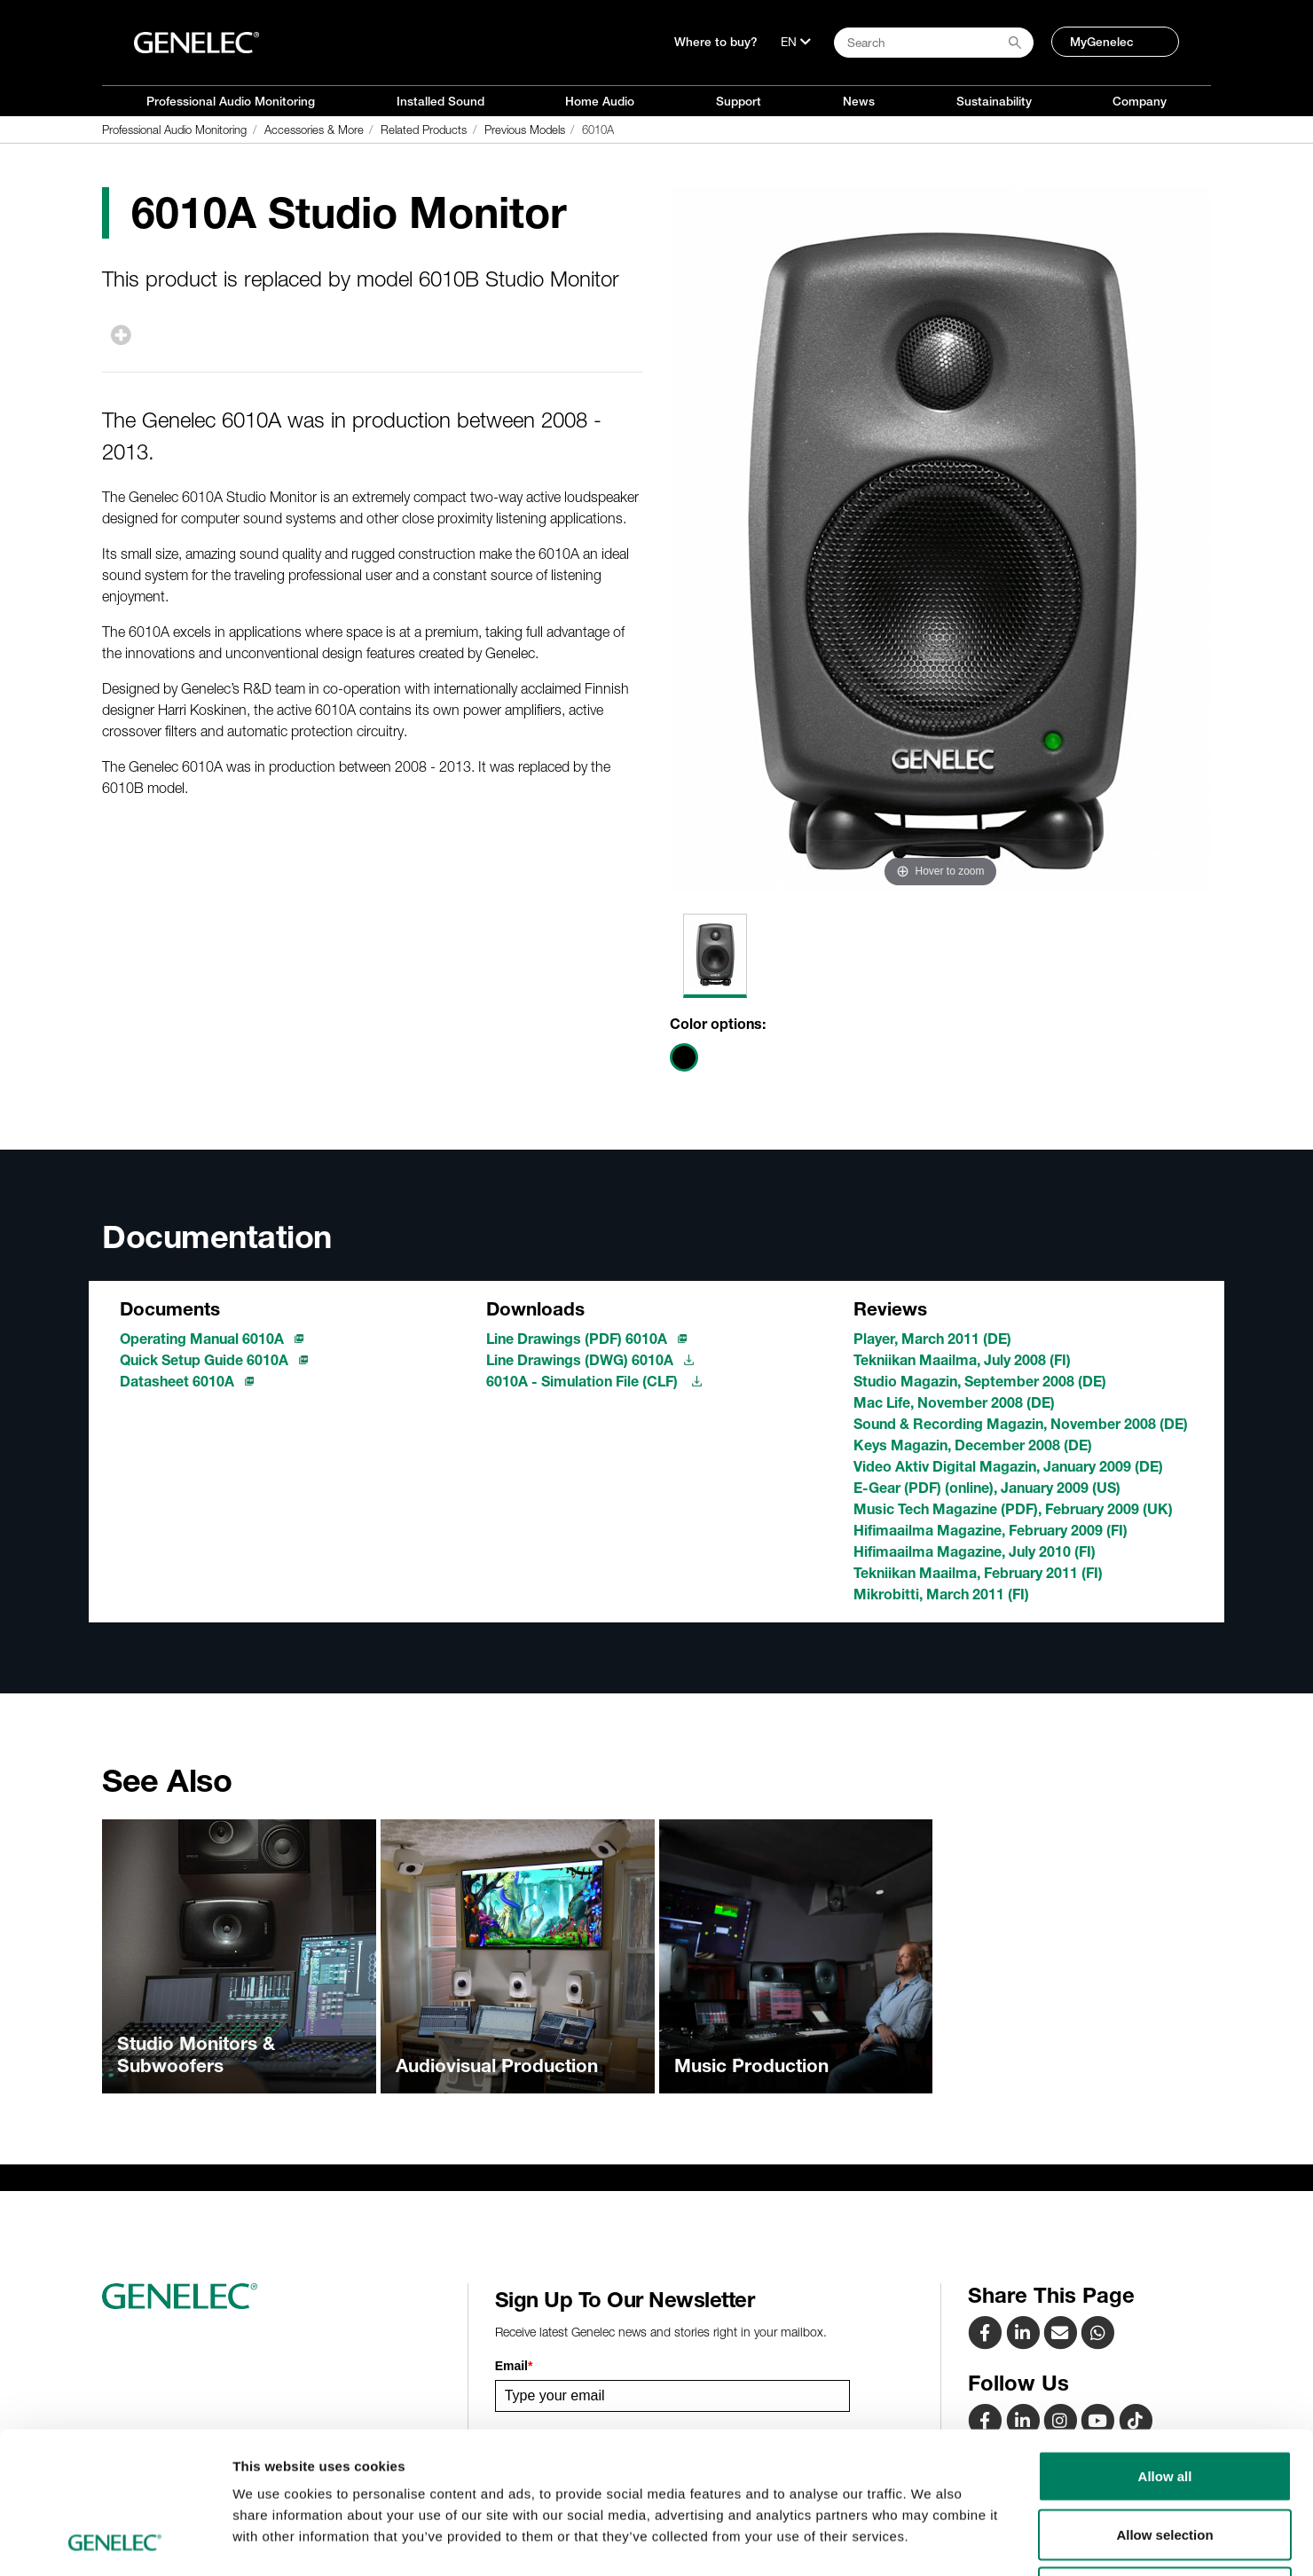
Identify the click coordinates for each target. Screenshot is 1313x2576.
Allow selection (1164, 2401)
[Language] (795, 41)
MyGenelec (1102, 42)
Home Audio (599, 101)
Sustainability (994, 101)
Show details (931, 2541)
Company (1140, 101)
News (859, 101)
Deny (1165, 2459)
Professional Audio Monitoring (230, 101)
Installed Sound (440, 101)
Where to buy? (716, 42)
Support (738, 101)
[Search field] (934, 42)
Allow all (1165, 2343)
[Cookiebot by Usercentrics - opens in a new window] (115, 2541)
